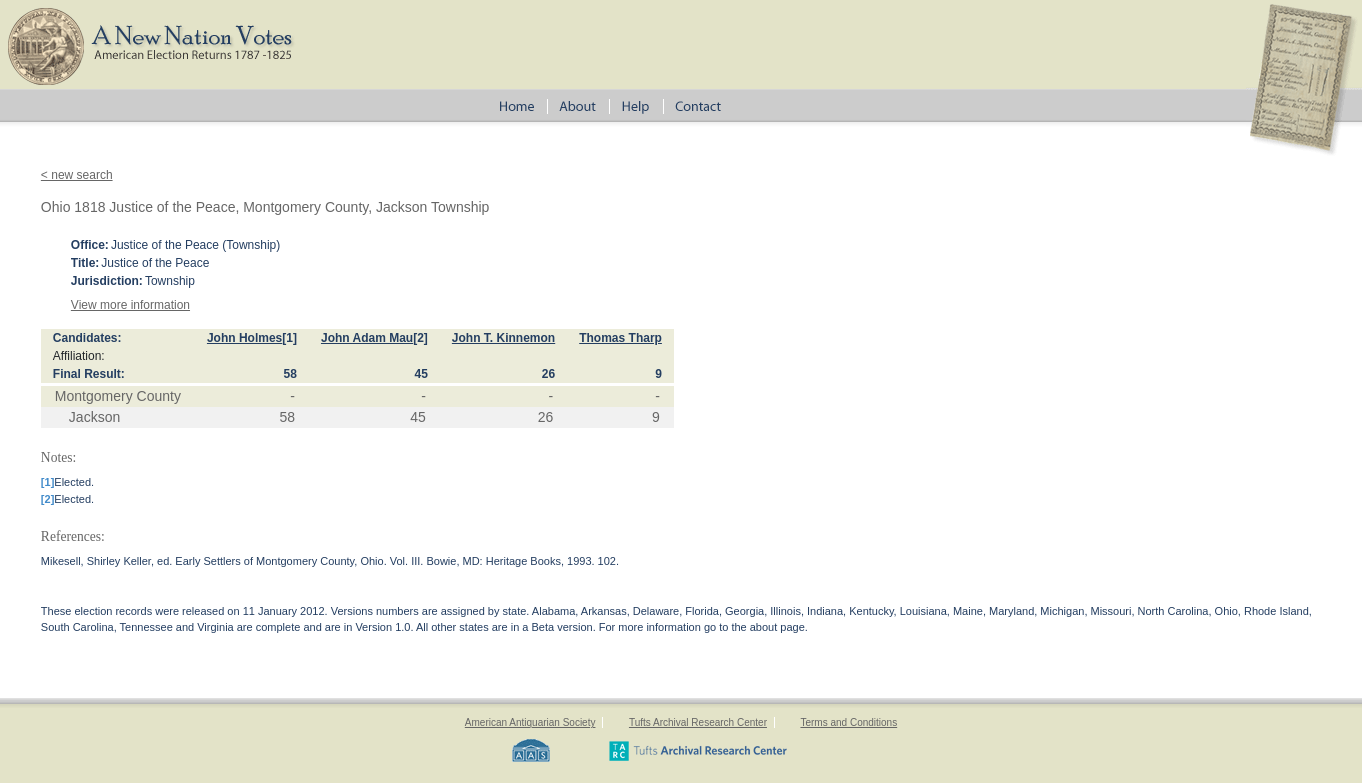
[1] (289, 338)
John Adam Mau (367, 338)
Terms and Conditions (848, 722)
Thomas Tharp (620, 338)
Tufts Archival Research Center (698, 722)
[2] (420, 338)
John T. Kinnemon (503, 338)
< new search (77, 175)
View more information (130, 305)
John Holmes (244, 338)
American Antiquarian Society (530, 722)
